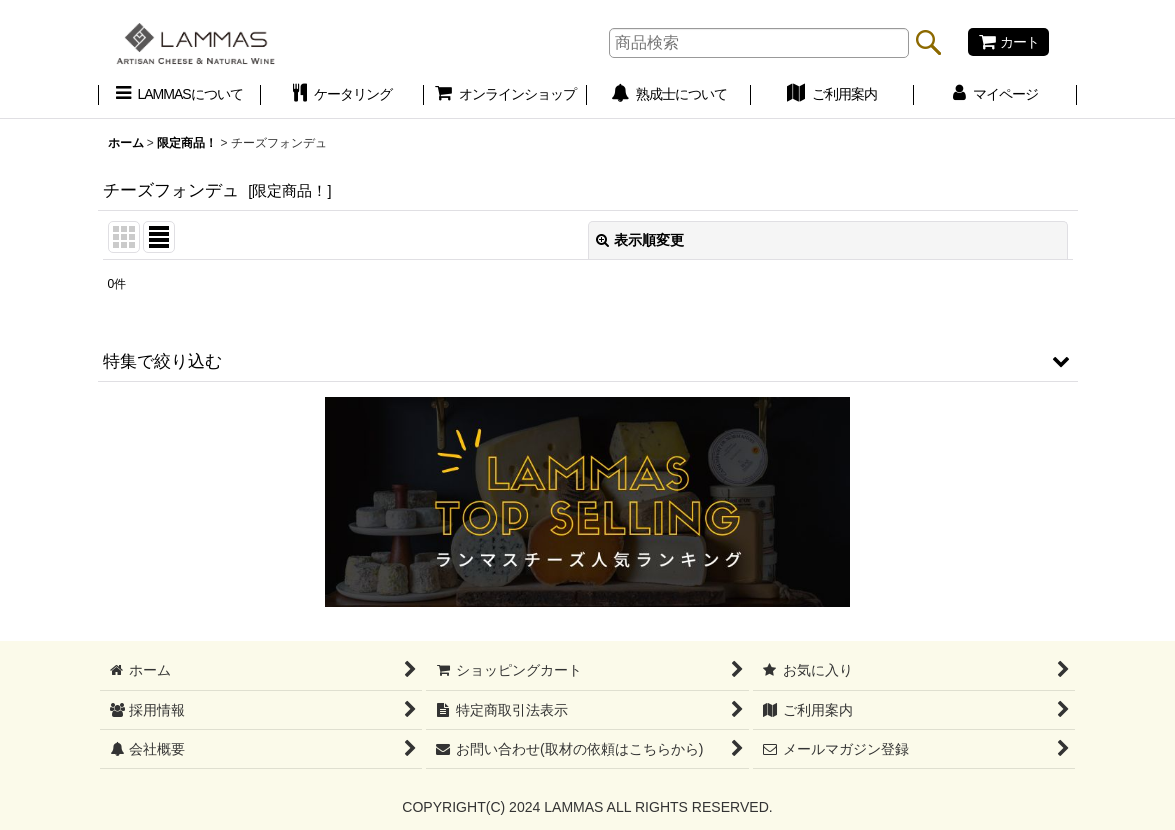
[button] (588, 361)
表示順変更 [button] (640, 240)
